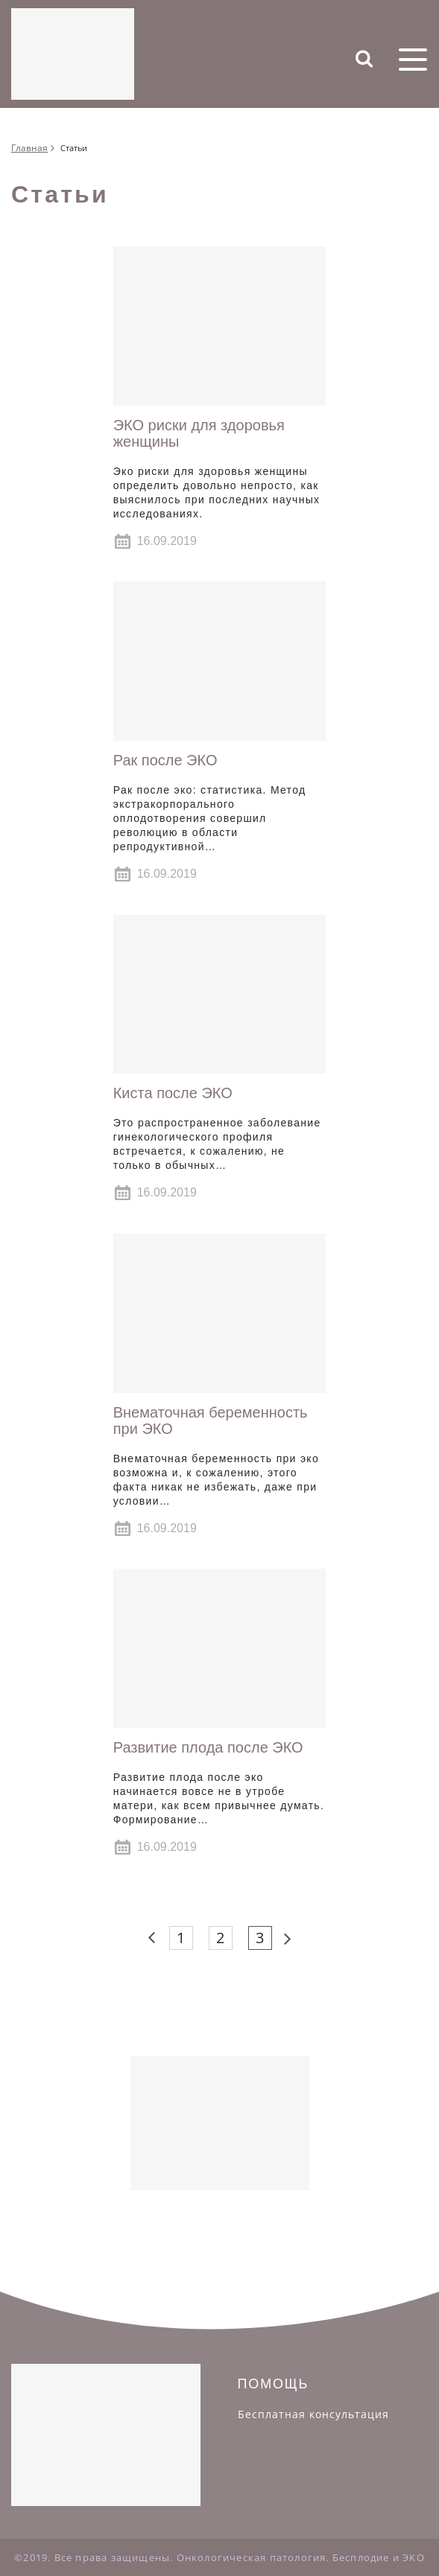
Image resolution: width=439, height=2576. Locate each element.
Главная (29, 148)
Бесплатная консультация (313, 2414)
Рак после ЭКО (165, 760)
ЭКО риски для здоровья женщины (199, 433)
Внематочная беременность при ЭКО (210, 1420)
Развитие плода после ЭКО (208, 1747)
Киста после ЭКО (173, 1093)
